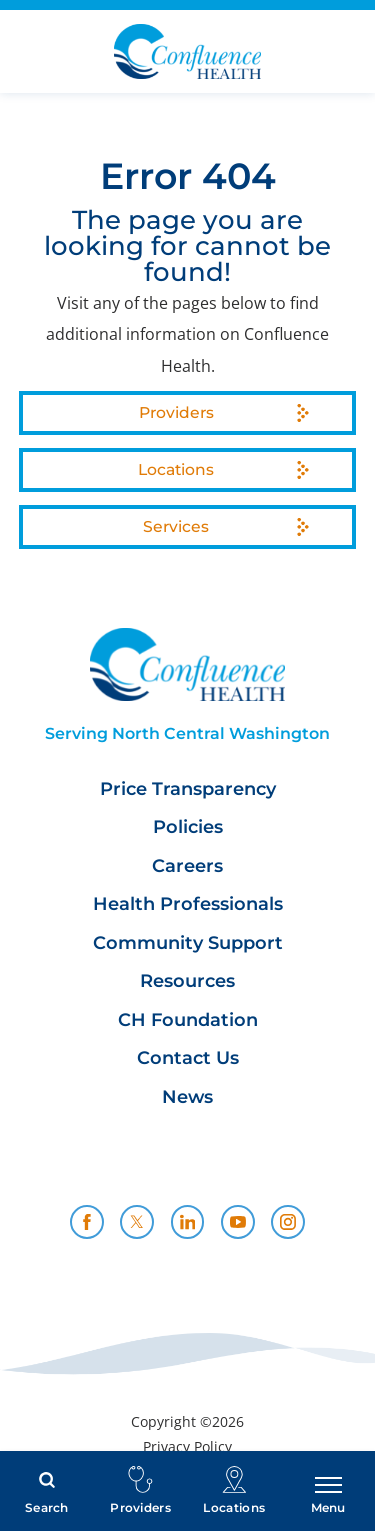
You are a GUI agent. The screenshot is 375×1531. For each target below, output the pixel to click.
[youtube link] (238, 1222)
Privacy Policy (187, 1446)
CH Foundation (188, 1020)
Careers (187, 866)
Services (176, 526)
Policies (188, 827)
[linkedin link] (188, 1222)
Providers (176, 412)
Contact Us (188, 1058)
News (187, 1097)
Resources (187, 981)
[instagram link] (288, 1222)
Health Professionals (188, 904)
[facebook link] (87, 1222)
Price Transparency (188, 789)
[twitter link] (137, 1222)
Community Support (188, 943)
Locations (176, 469)
